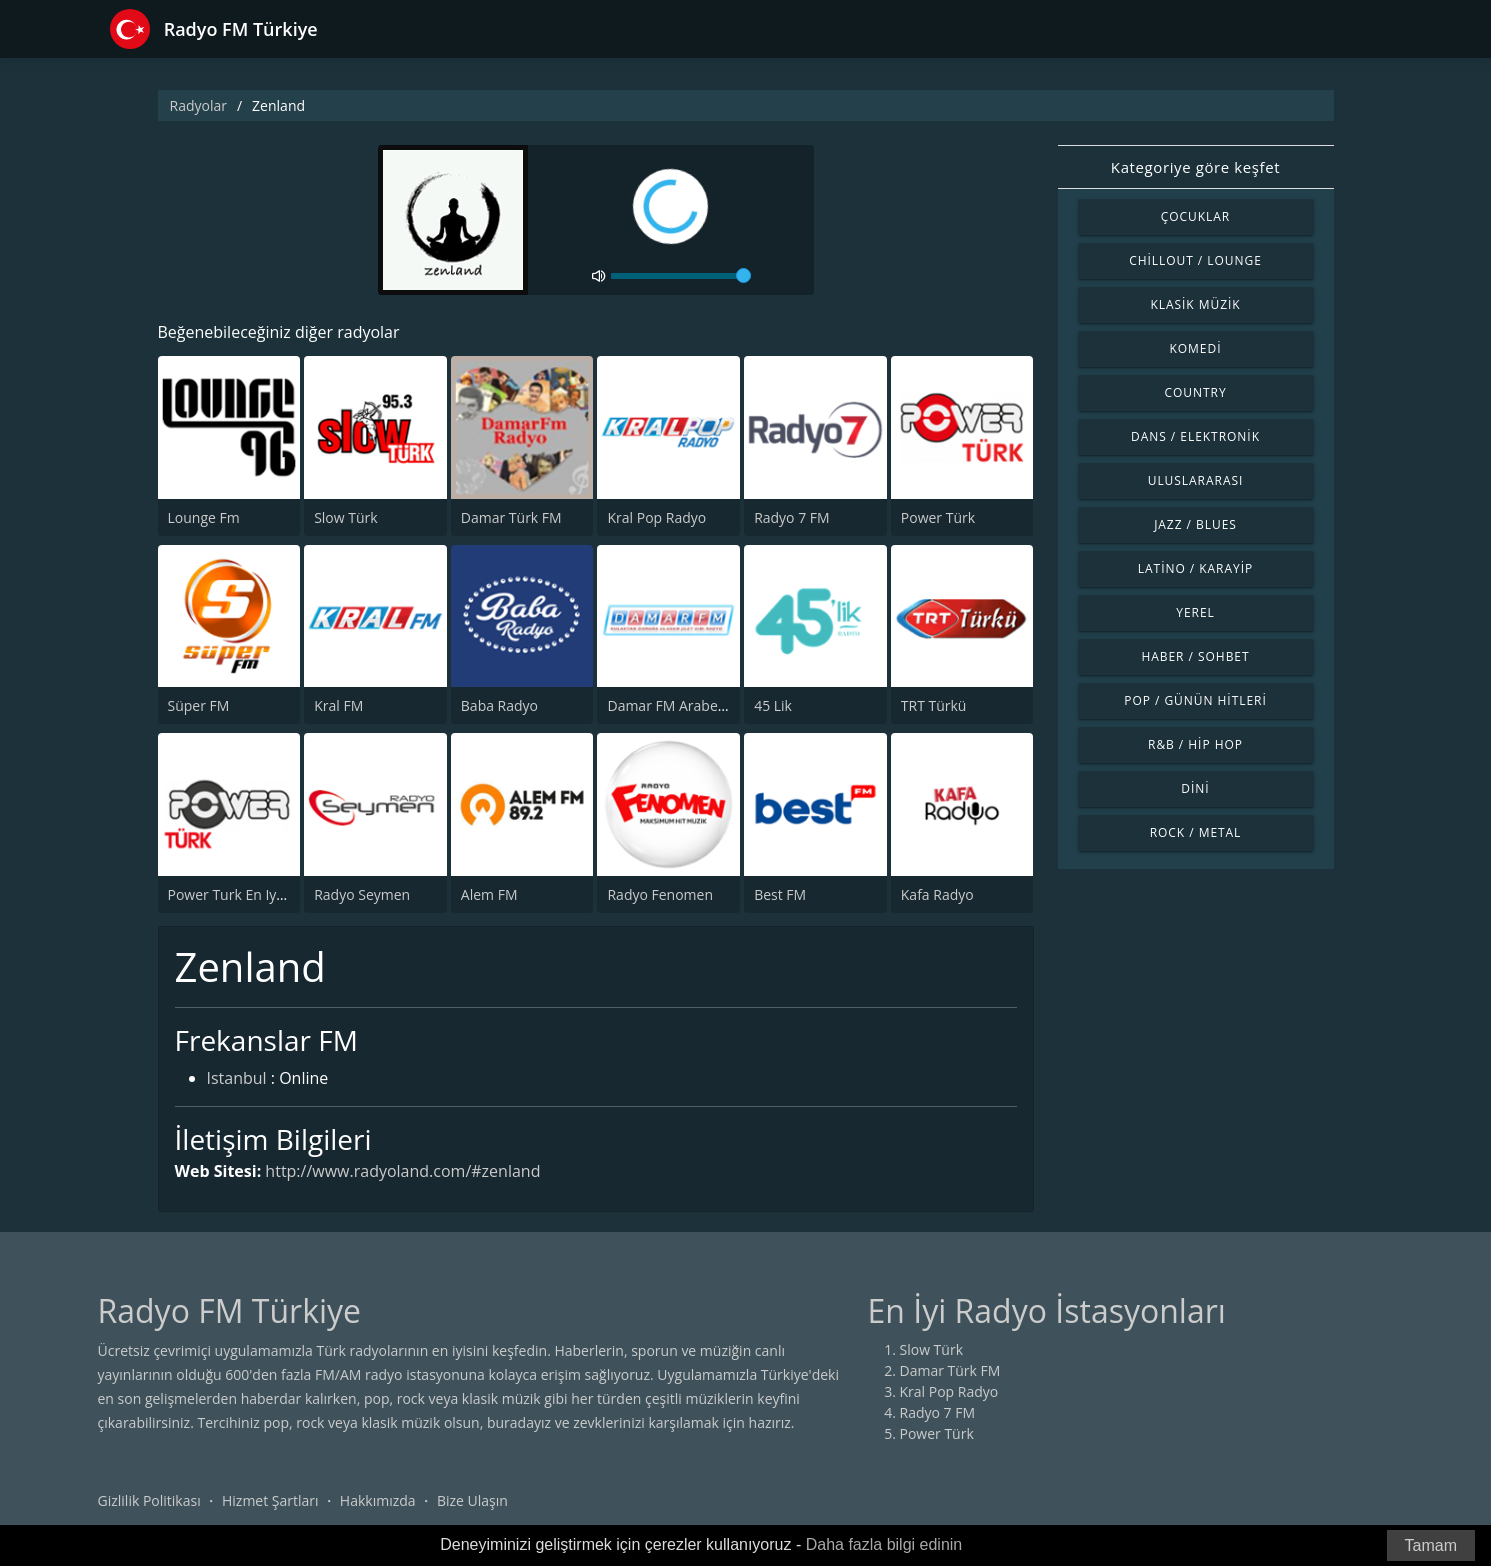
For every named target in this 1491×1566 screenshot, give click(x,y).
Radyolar (198, 105)
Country (1195, 392)
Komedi (1196, 348)
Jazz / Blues (1195, 524)
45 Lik (773, 705)
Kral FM (338, 705)
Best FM (780, 894)
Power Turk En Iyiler (233, 894)
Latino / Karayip (1195, 568)
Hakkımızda (378, 1500)
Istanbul (237, 1078)
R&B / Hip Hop (1195, 744)
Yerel (1195, 612)
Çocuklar (1196, 216)
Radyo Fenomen (660, 894)
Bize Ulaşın (472, 1500)
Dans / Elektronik (1195, 436)
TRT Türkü (934, 705)
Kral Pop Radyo (656, 517)
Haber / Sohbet (1195, 656)
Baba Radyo (499, 705)
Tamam (1431, 1545)
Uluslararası (1196, 480)
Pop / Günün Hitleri (1195, 700)
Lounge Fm (204, 517)
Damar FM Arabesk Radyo (691, 705)
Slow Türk (346, 517)
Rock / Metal (1196, 832)
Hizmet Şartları (270, 1500)
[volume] (681, 276)
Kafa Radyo (937, 894)
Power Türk (938, 517)
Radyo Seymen (362, 894)
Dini (1195, 788)
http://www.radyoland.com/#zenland (402, 1171)
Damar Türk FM (511, 517)
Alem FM (489, 894)
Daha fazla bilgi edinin (884, 1544)
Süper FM (199, 705)
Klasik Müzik (1195, 304)
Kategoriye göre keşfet (1195, 167)
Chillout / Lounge (1195, 260)
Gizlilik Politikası (149, 1500)
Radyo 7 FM (792, 517)
